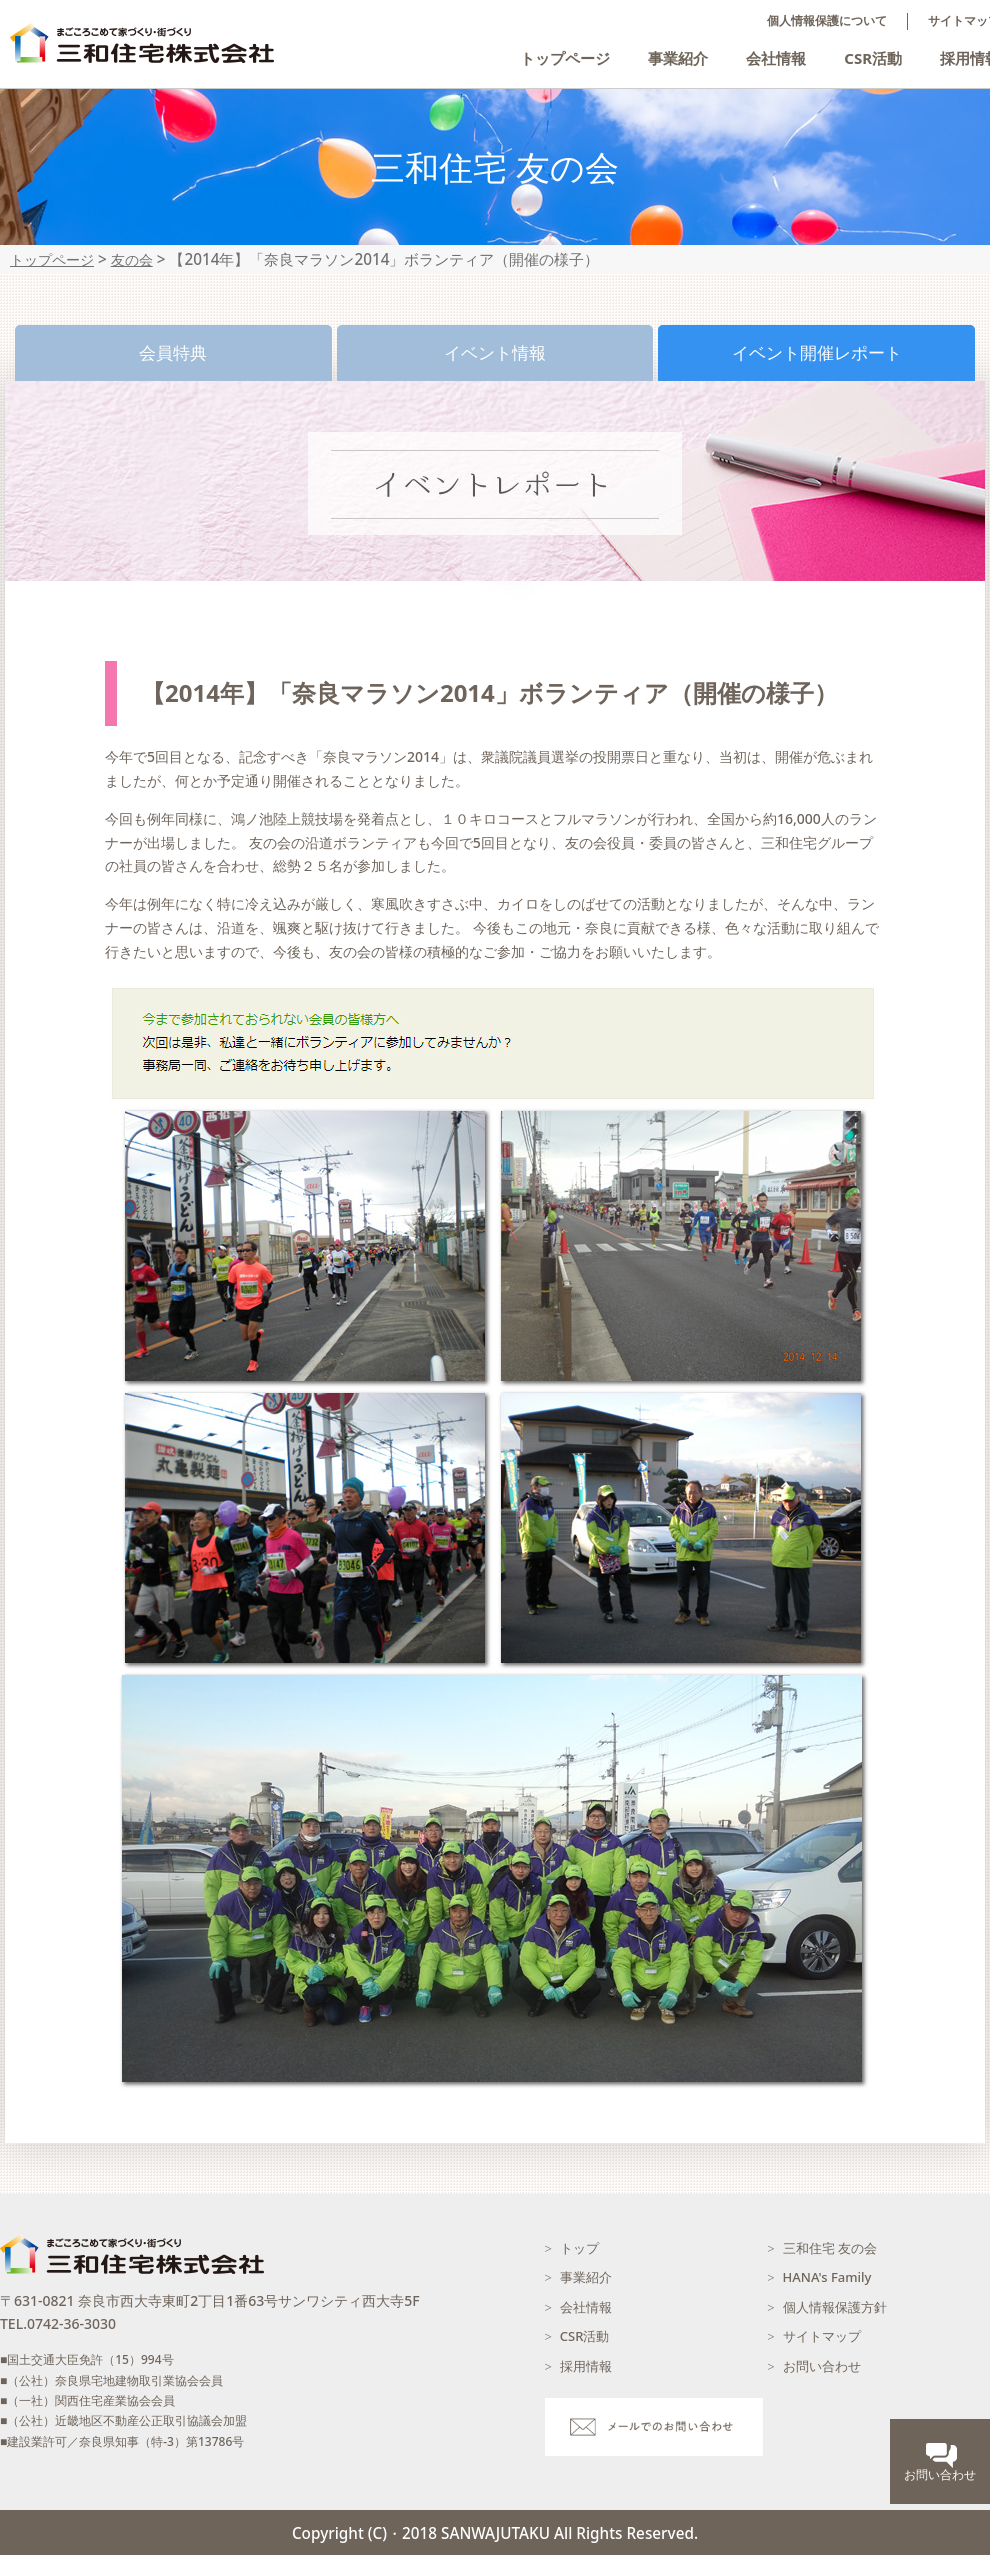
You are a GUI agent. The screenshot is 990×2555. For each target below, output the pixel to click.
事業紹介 (678, 58)
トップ (579, 2248)
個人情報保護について (827, 21)
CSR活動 (873, 58)
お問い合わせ (822, 2366)
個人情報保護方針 (835, 2307)
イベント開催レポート (817, 352)
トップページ (565, 58)
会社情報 (776, 58)
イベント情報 (495, 352)
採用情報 (586, 2366)
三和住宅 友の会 (830, 2248)
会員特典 (173, 352)
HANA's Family (827, 2277)
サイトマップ (822, 2336)
